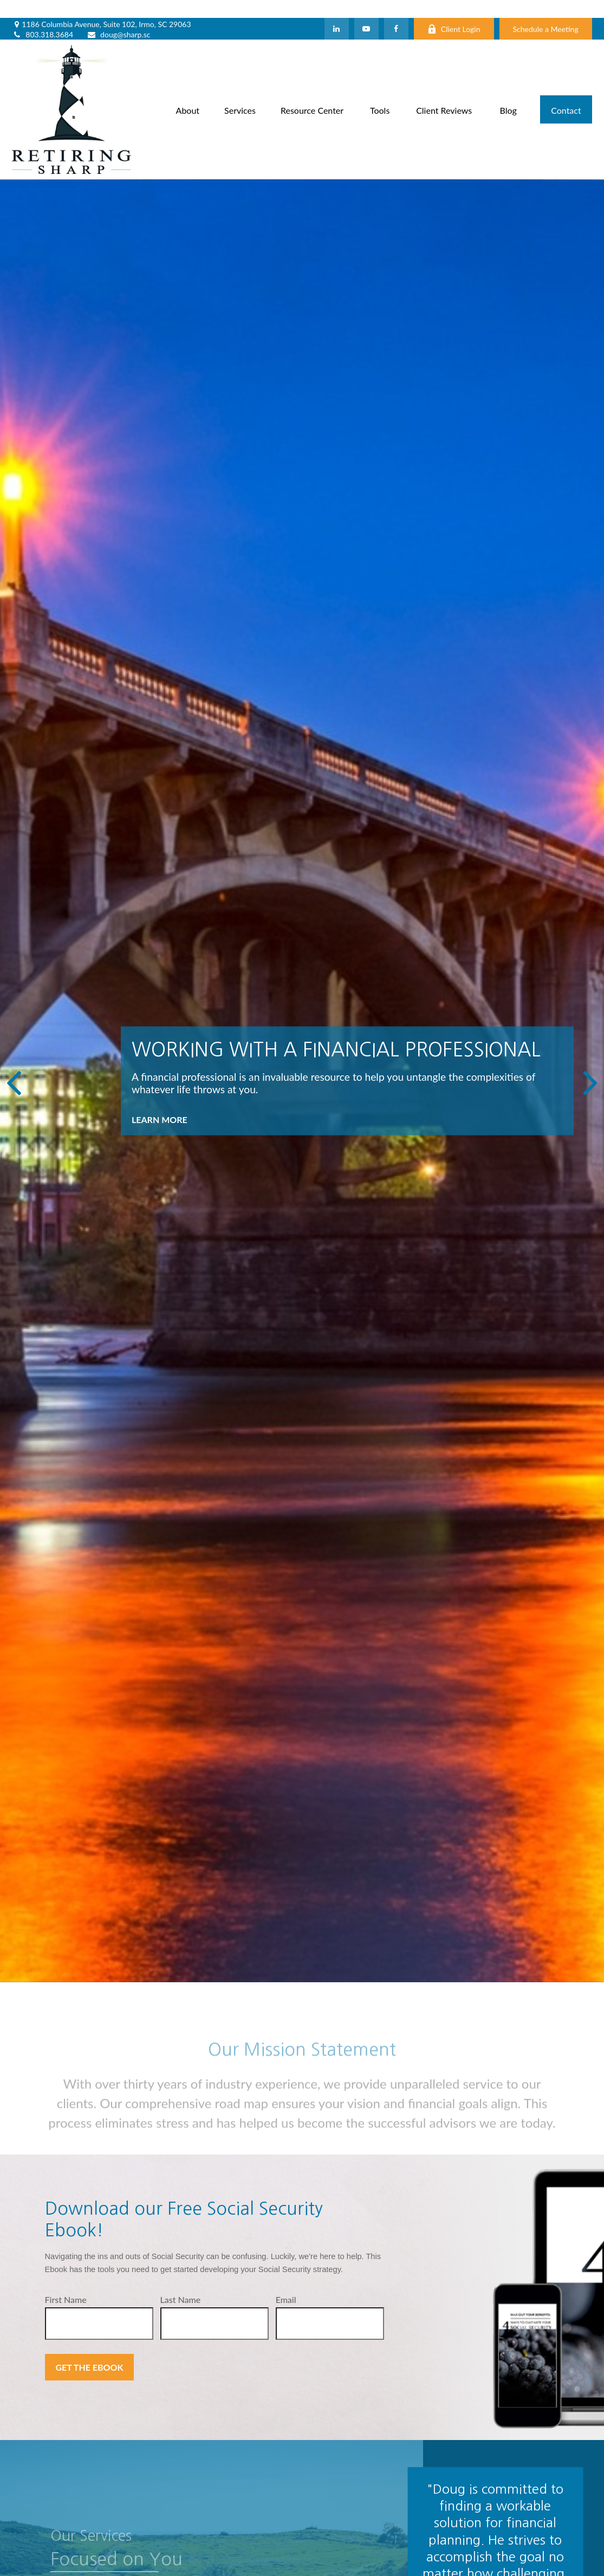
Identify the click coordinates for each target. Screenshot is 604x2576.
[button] (188, 91)
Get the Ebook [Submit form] (90, 2349)
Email (286, 2281)
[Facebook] (396, 11)
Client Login (453, 11)
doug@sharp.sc (118, 16)
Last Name (180, 2281)
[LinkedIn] (336, 11)
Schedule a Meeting (546, 11)
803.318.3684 (42, 16)
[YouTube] (366, 11)
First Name (66, 2281)
